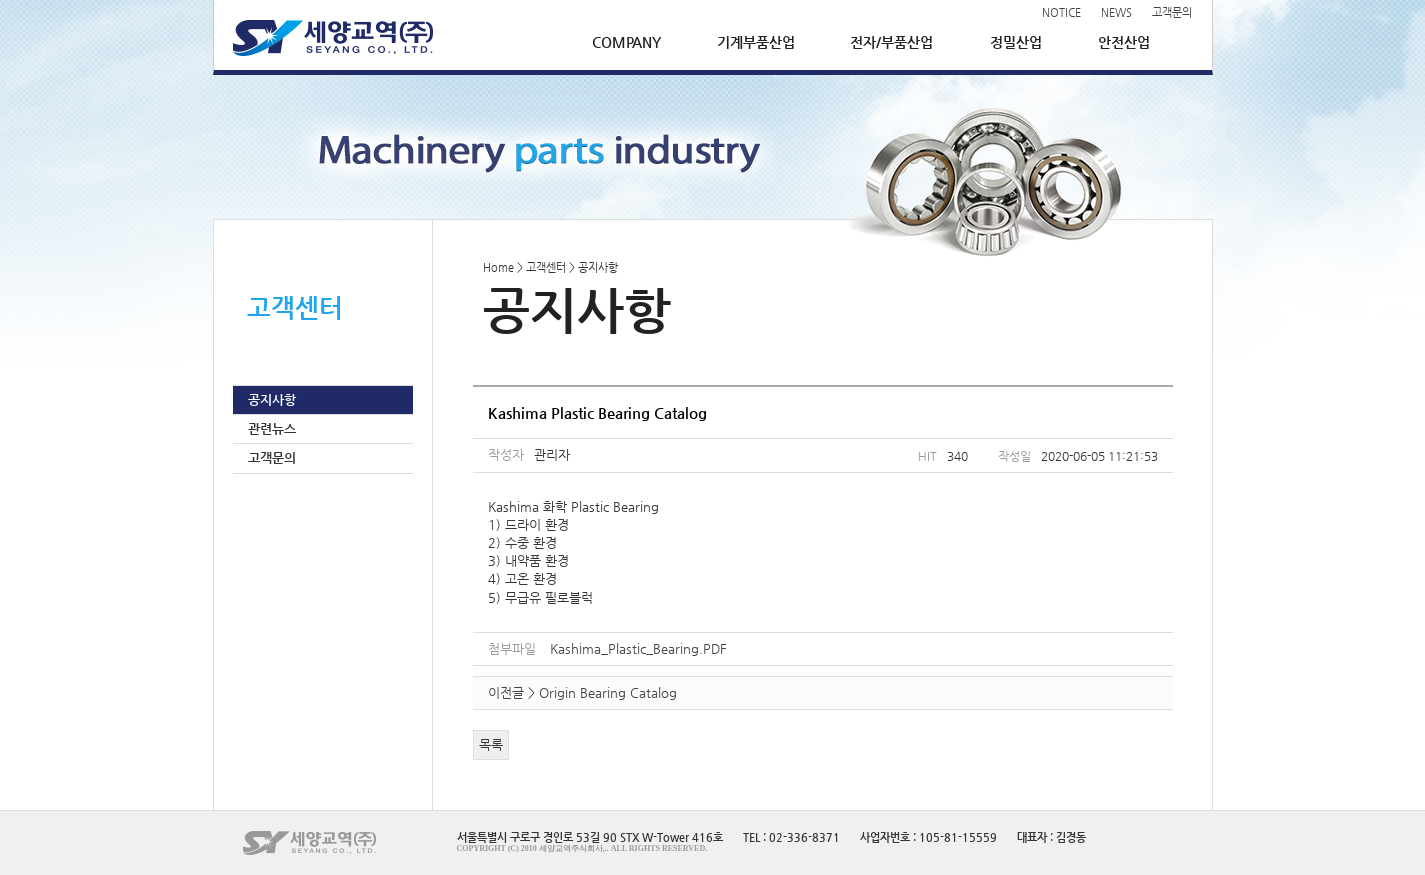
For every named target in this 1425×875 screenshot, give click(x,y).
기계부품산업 (756, 42)
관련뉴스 (272, 428)
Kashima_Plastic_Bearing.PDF (638, 648)
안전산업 (1124, 42)
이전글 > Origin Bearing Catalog (582, 692)
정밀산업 (1016, 42)
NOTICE (1061, 12)
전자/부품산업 (891, 42)
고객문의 (1172, 12)
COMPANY (626, 42)
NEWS (1116, 12)
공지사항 (272, 399)
